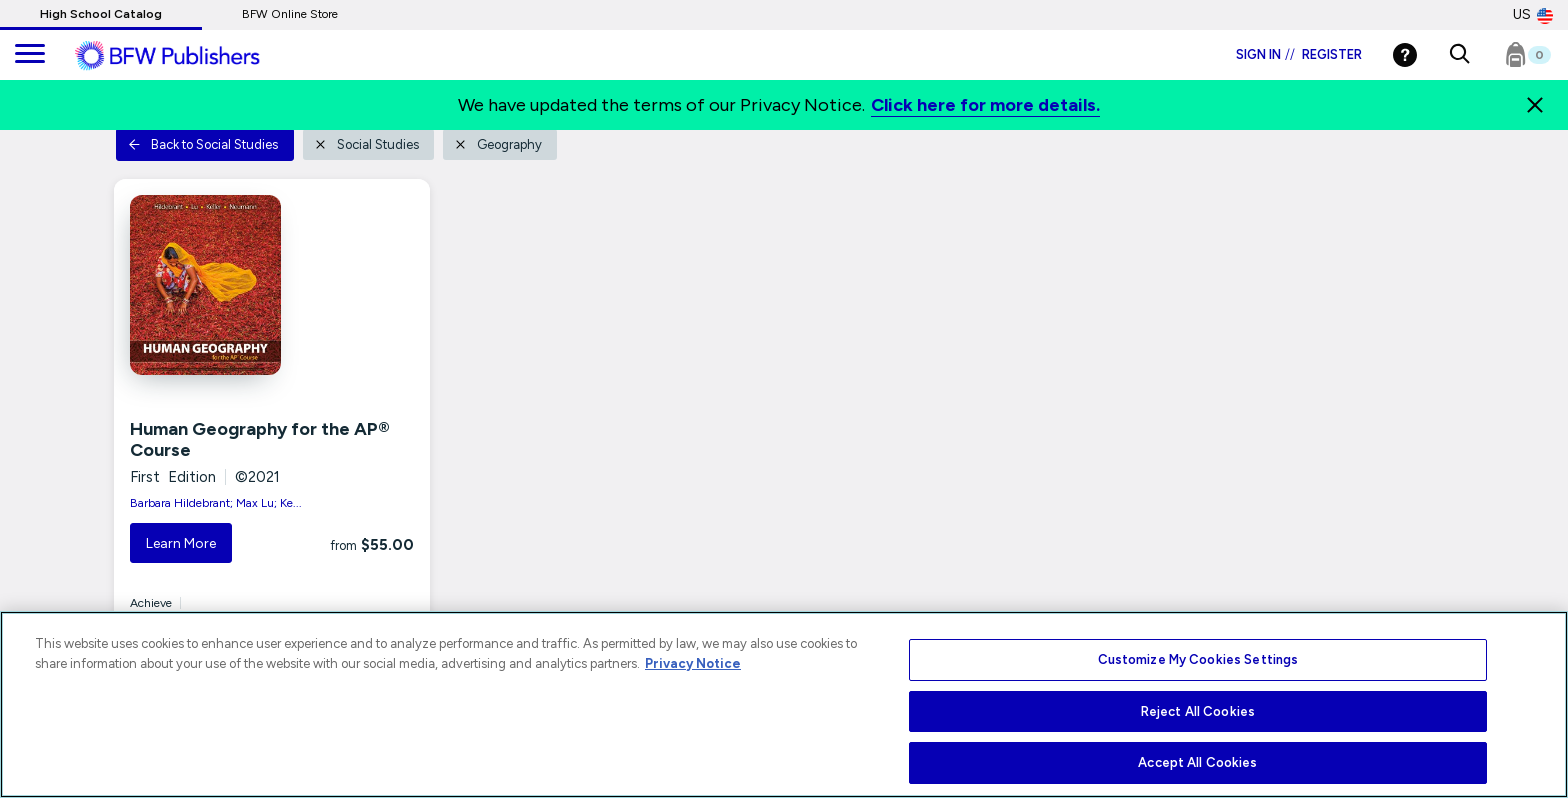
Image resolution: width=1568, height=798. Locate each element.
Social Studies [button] (366, 144)
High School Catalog (101, 14)
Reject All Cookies (1198, 711)
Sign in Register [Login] (1299, 54)
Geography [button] (498, 144)
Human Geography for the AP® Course (260, 440)
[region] (784, 704)
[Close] (1535, 105)
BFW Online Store (290, 14)
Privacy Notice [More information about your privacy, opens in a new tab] (693, 663)
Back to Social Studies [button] (203, 144)
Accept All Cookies (1197, 762)
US (1533, 15)
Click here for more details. (985, 105)
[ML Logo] (190, 56)
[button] (1459, 55)
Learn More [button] (181, 543)
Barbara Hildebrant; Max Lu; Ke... (216, 503)
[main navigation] (30, 55)
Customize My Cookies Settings (1198, 659)
